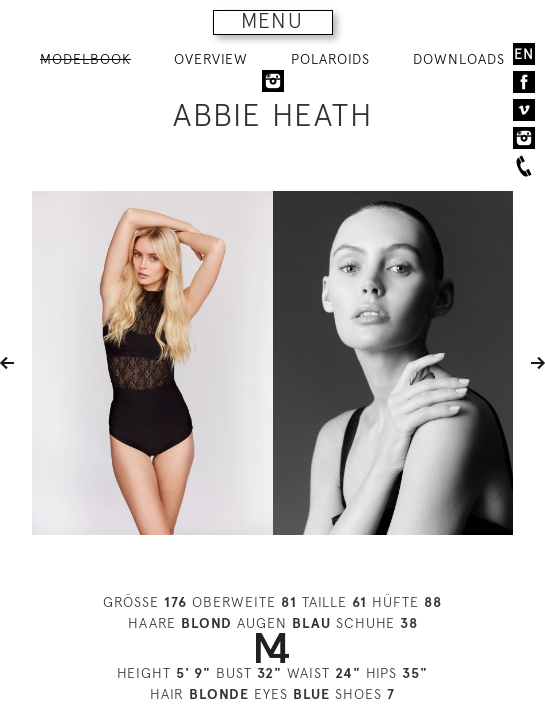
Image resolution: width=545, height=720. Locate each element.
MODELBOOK (85, 59)
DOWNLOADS (459, 59)
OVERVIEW (211, 59)
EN (524, 54)
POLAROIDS (330, 59)
